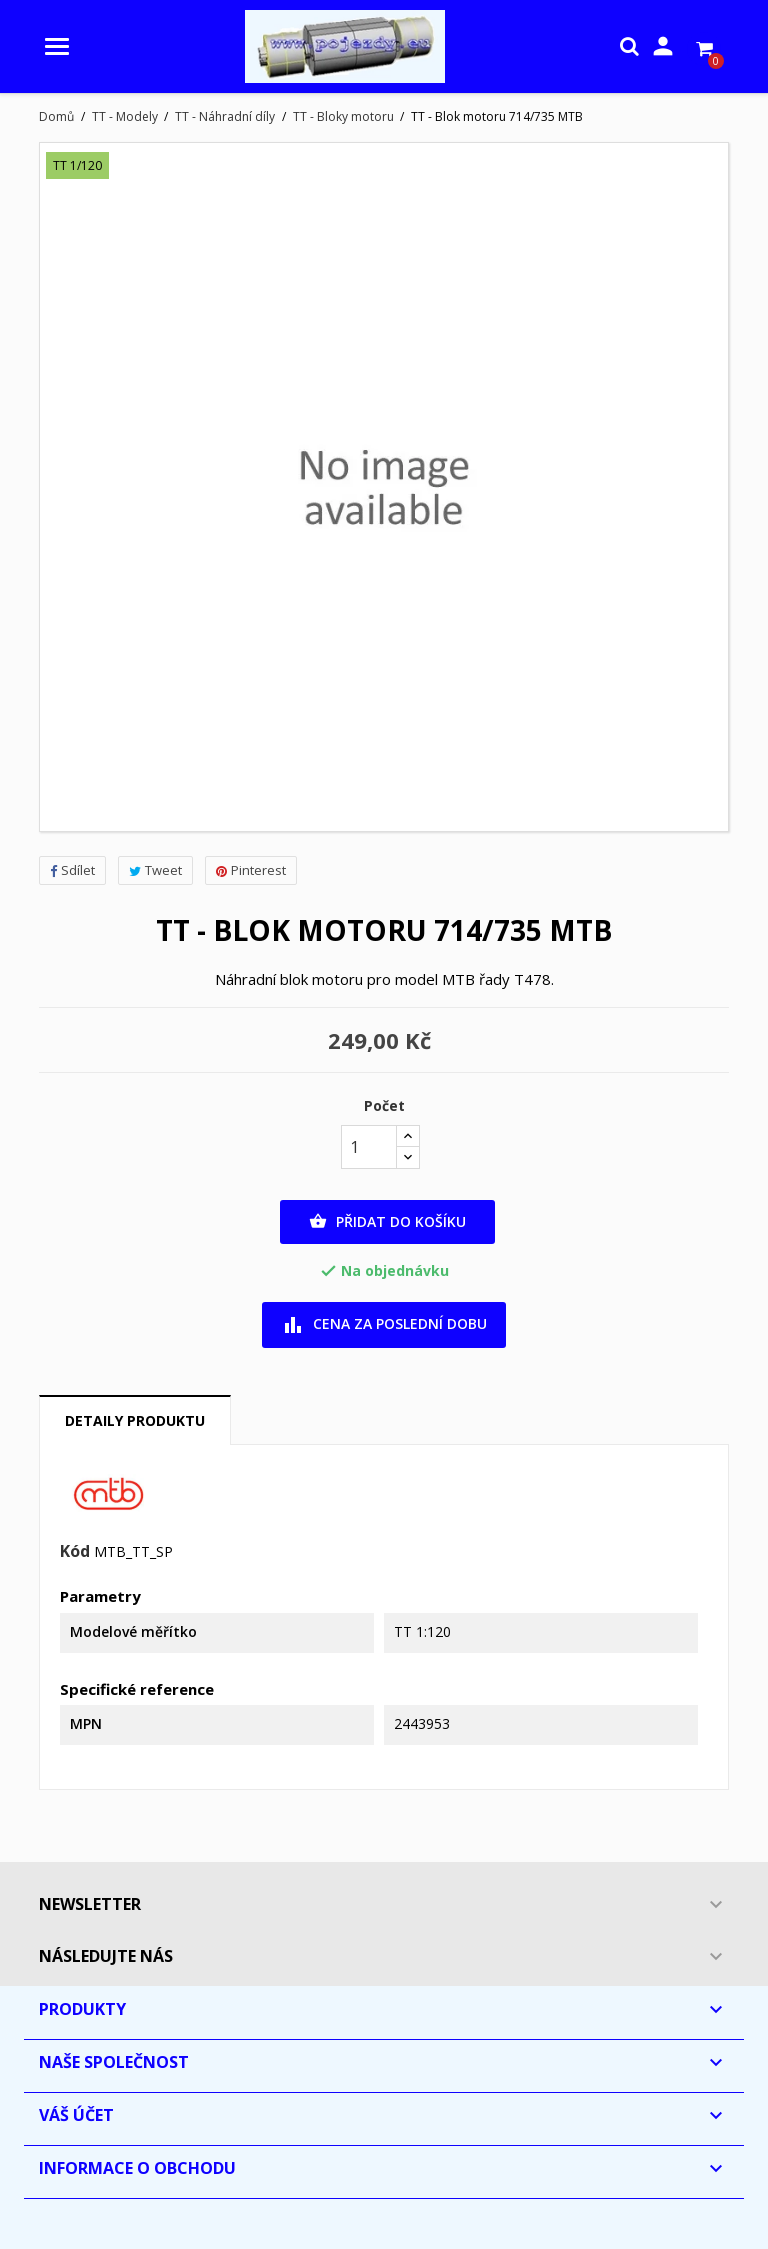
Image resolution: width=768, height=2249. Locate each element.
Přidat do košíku (387, 1222)
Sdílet (72, 870)
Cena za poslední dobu (384, 1325)
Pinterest (251, 870)
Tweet (155, 870)
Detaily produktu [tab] (135, 1420)
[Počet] (369, 1147)
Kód (75, 1552)
